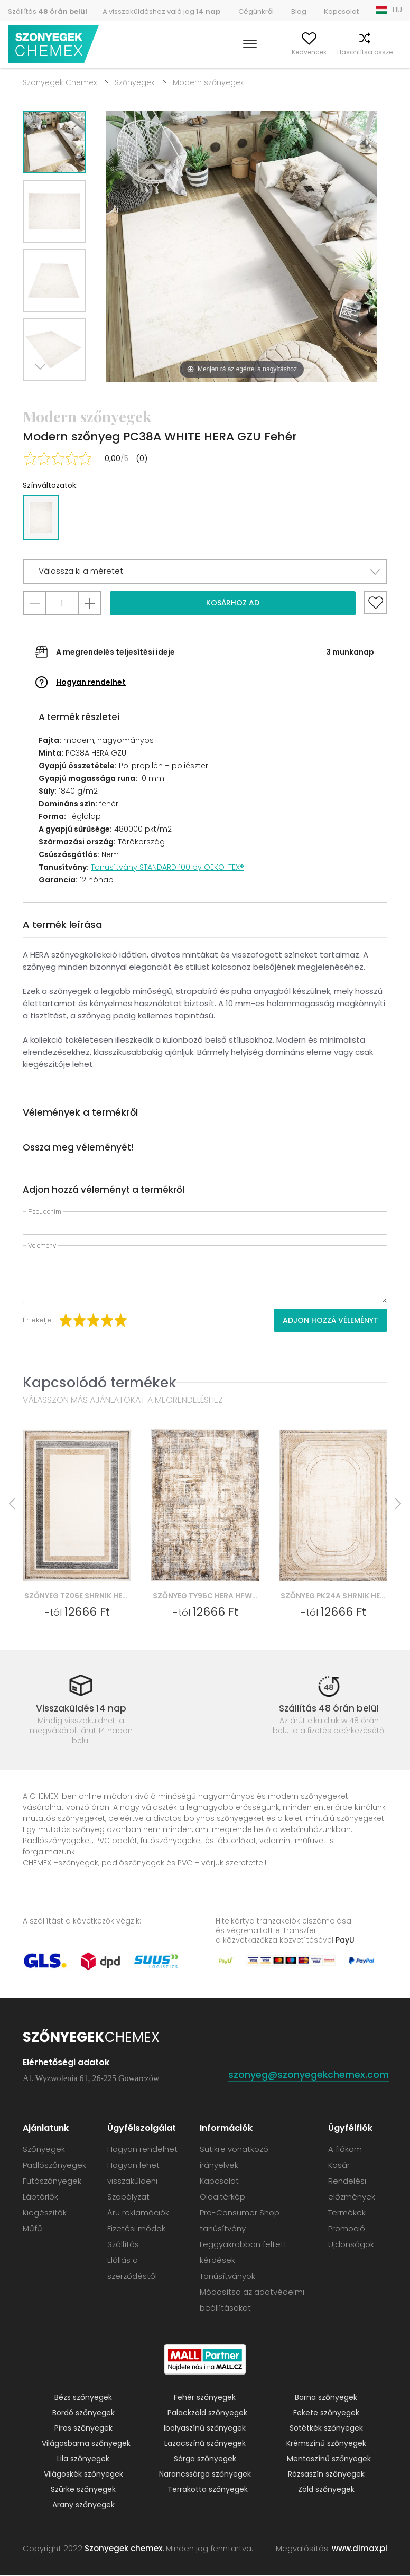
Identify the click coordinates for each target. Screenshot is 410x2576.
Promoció (346, 2228)
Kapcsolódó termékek (99, 1382)
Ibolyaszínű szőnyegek (205, 2428)
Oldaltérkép (222, 2197)
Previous (66, 394)
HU (397, 10)
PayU (345, 1940)
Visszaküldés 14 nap (81, 1708)
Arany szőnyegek (83, 2505)
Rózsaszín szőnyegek (326, 2474)
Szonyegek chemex (54, 44)
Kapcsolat (341, 11)
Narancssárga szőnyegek (205, 2474)
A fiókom (248, 52)
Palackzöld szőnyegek (207, 2413)
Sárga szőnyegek (205, 2459)
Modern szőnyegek (208, 82)
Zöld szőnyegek (326, 2490)
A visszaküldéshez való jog (161, 11)
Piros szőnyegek (83, 2428)
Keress (212, 52)
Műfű (32, 2228)
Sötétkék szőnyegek (326, 2428)
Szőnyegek (135, 82)
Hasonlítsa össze (345, 52)
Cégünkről (256, 11)
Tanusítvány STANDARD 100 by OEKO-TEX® (167, 867)
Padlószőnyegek (54, 2165)
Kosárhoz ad (232, 602)
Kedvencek (289, 52)
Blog (298, 11)
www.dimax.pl (359, 2548)
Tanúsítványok (227, 2276)
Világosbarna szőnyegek (86, 2444)
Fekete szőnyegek (326, 2413)
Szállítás (47, 11)
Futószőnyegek (52, 2181)
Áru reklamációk (138, 2213)
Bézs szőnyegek (83, 2398)
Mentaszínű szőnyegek (329, 2459)
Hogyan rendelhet (91, 682)
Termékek (347, 2213)
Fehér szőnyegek (205, 2398)
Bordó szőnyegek (83, 2413)
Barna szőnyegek (326, 2398)
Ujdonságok (351, 2244)
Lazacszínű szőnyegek (205, 2444)
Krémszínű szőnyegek (326, 2444)
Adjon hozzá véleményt (330, 1320)
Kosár (393, 52)
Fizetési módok (136, 2228)
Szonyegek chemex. (124, 2548)
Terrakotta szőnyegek (207, 2490)
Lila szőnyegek (83, 2459)
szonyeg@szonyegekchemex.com (308, 2075)
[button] (205, 571)
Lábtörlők (40, 2197)
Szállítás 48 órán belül (329, 1708)
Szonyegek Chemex (60, 82)
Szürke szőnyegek (83, 2490)
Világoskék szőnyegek (83, 2474)
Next (42, 394)
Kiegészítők (45, 2213)
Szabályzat (128, 2197)
